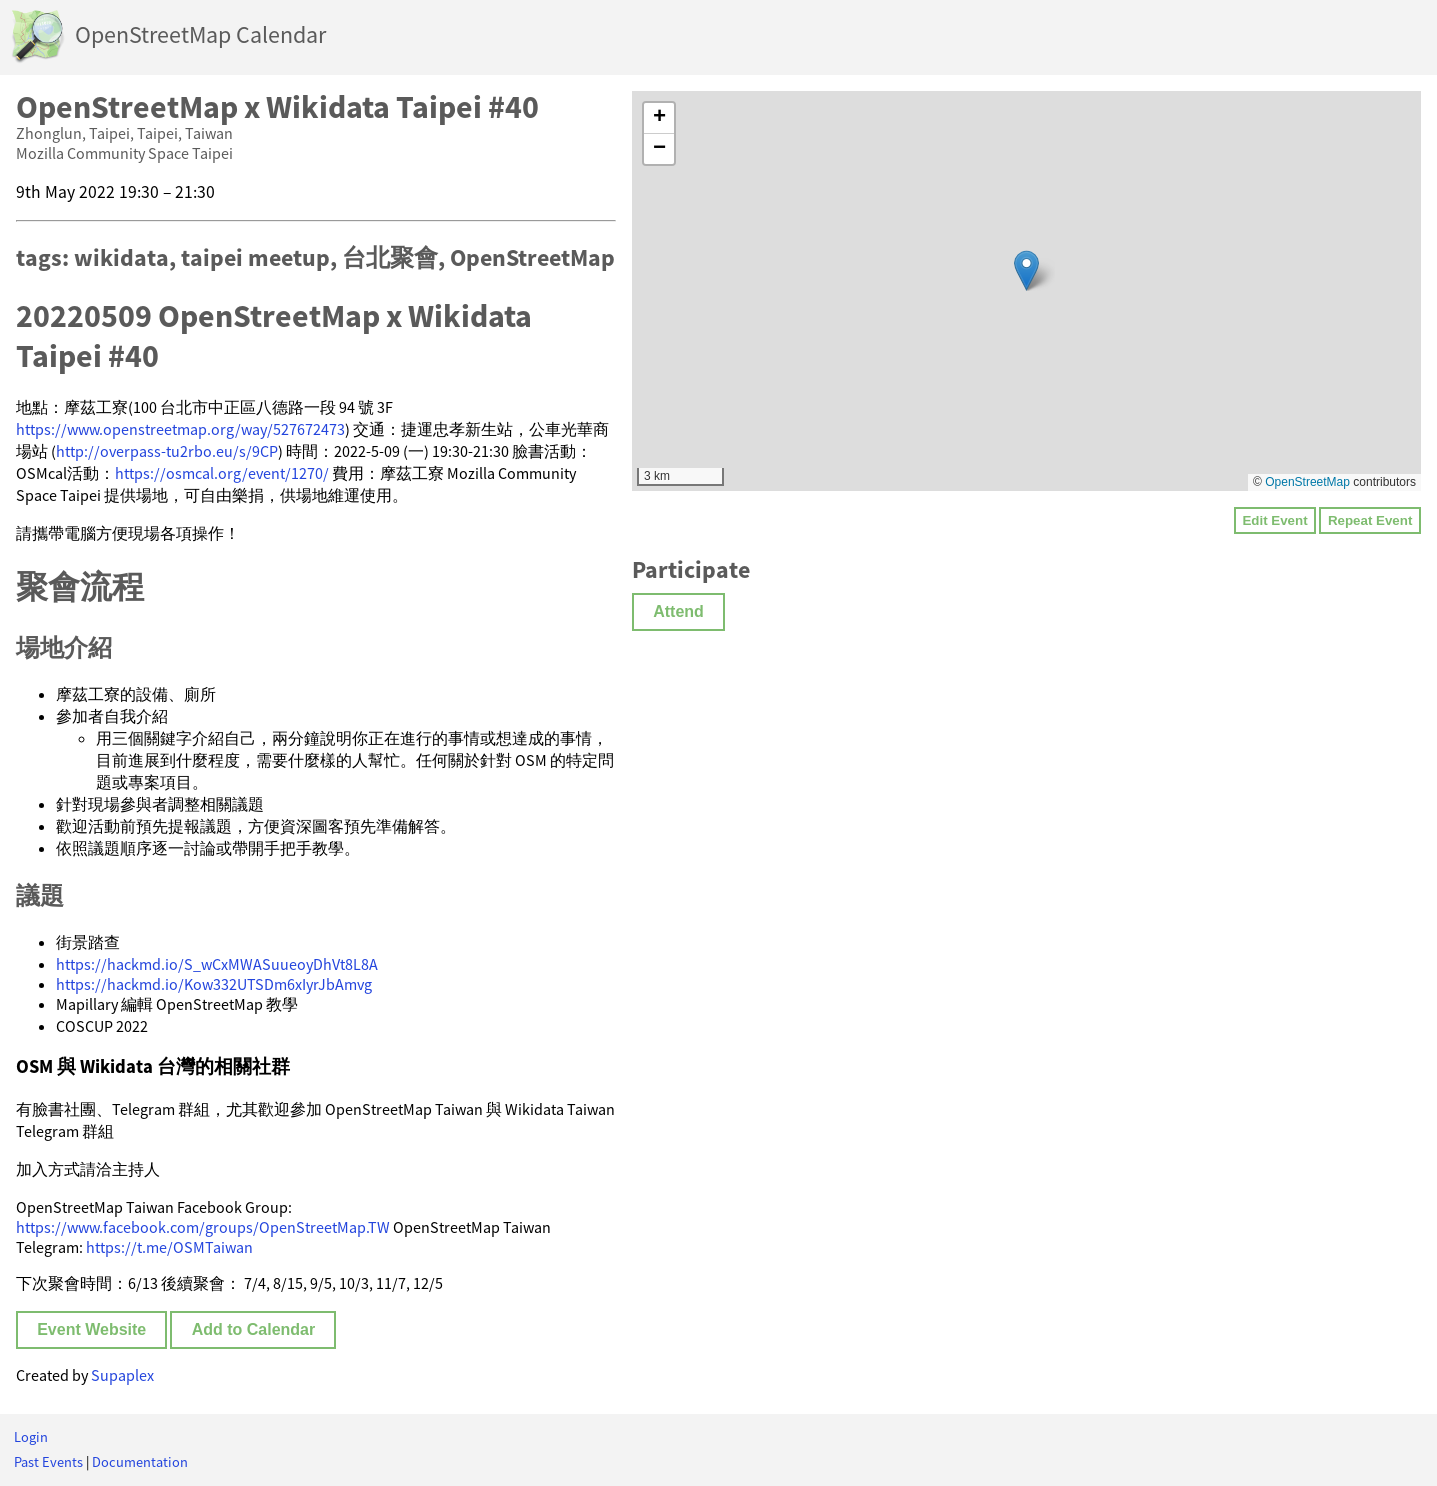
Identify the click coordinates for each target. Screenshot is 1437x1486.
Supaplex (122, 1375)
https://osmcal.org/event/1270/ (222, 473)
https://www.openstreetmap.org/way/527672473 (180, 429)
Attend (678, 611)
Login (31, 1437)
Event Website (91, 1329)
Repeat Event (1370, 520)
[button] (1026, 270)
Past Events (48, 1462)
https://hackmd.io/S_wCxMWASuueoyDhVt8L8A (217, 964)
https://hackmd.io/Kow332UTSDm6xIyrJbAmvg (214, 984)
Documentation (140, 1462)
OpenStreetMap (1307, 482)
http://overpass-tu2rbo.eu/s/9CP (167, 451)
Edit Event (1274, 520)
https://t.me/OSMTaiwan (169, 1247)
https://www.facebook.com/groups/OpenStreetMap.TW (203, 1227)
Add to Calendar (254, 1329)
